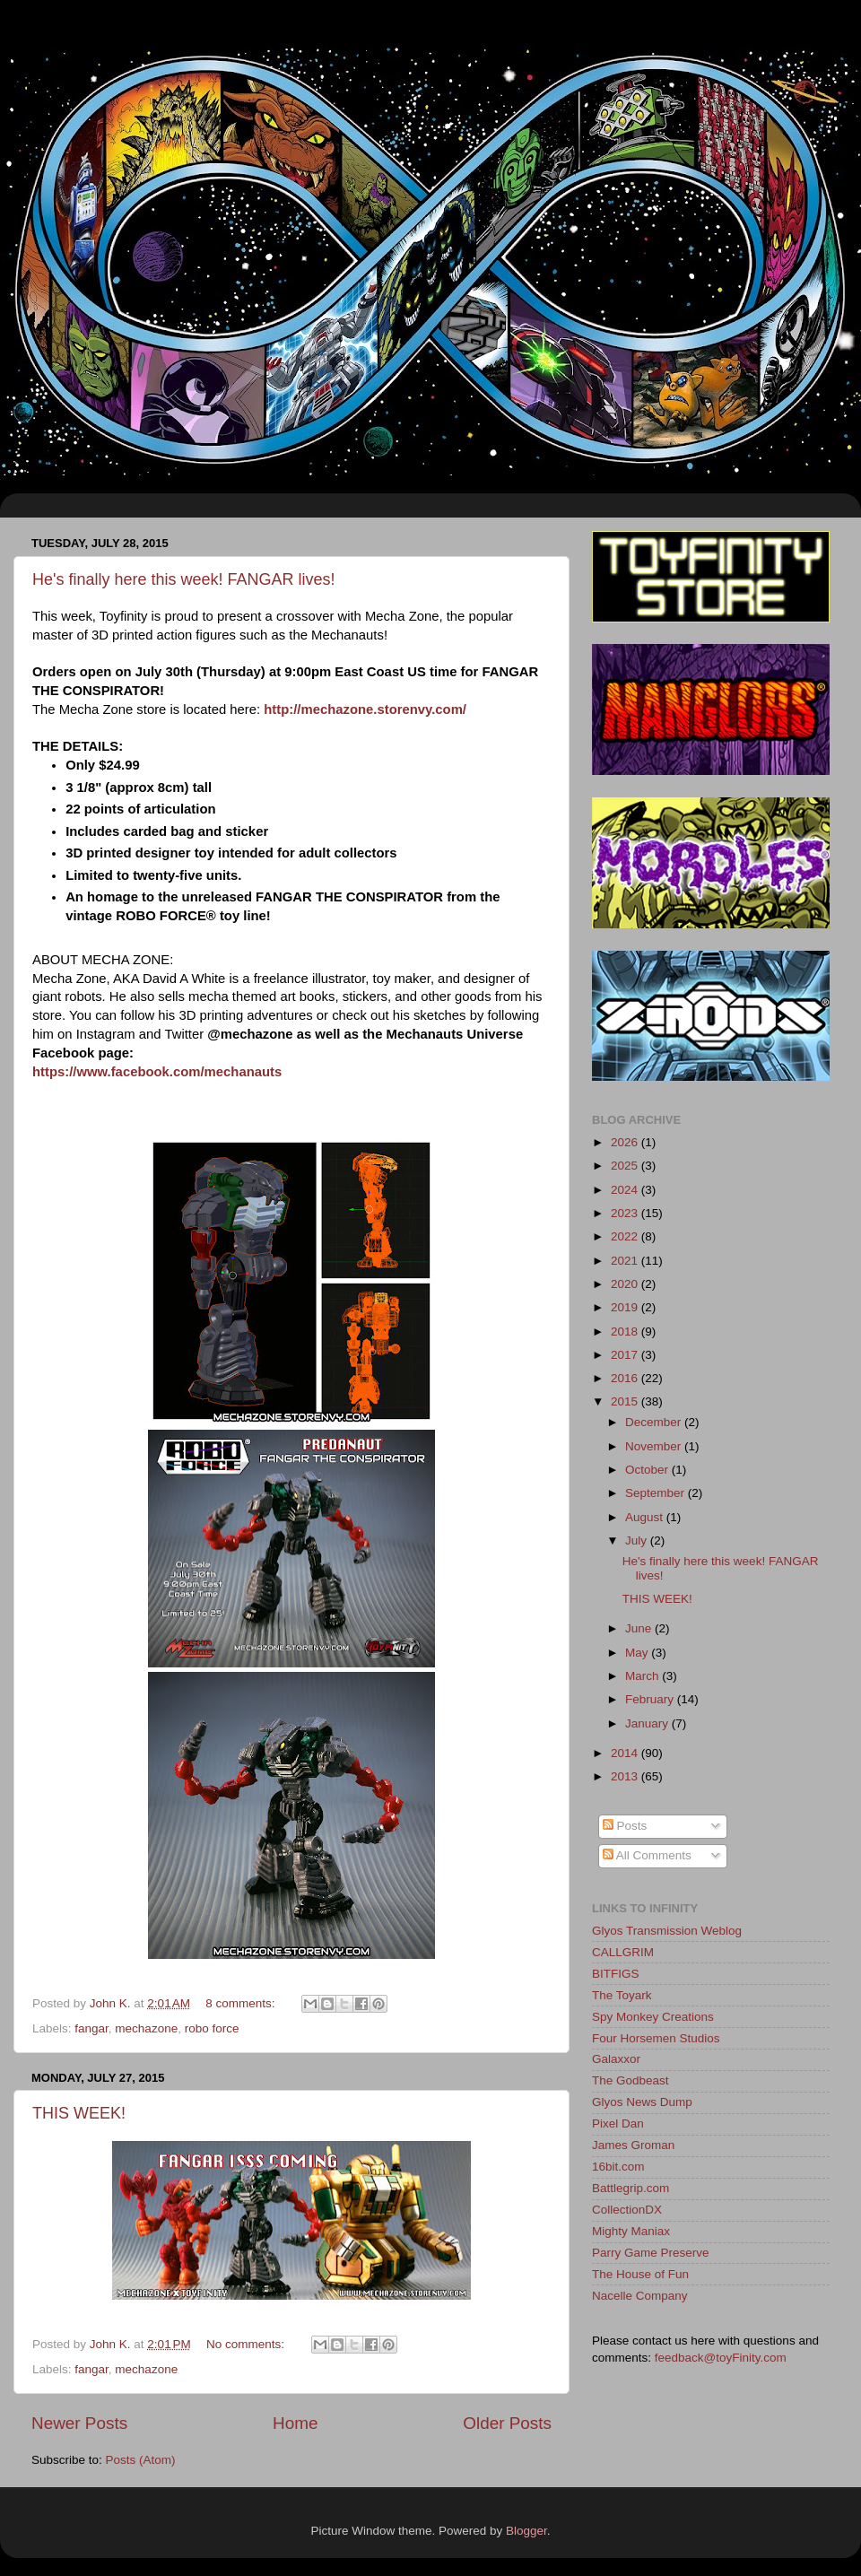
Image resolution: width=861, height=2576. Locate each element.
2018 (626, 1331)
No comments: (247, 2344)
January (648, 1723)
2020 (626, 1284)
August (645, 1517)
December (654, 1422)
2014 (626, 1753)
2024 (626, 1190)
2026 (626, 1142)
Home (295, 2423)
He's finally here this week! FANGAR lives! (183, 579)
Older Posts (507, 2423)
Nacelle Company (640, 2295)
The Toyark (622, 1995)
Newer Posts (79, 2423)
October (648, 1469)
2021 (626, 1260)
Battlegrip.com (630, 2188)
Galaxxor (616, 2059)
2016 (626, 1378)
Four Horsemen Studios (656, 2038)
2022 (626, 1236)
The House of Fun (640, 2274)
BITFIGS (615, 1973)
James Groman (633, 2145)
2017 (626, 1355)
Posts (625, 1825)
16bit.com (618, 2166)
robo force (212, 2028)
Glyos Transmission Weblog (667, 1930)
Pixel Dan (618, 2123)
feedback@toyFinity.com (721, 2357)
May (638, 1652)
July (637, 1540)
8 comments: (241, 2003)
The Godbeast (630, 2080)
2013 (626, 1776)
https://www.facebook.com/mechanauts (157, 1072)
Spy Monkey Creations (653, 2016)
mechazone (146, 2028)
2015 (626, 1401)
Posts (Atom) (141, 2460)
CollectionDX (627, 2209)
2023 (626, 1213)
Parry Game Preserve (650, 2252)
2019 (626, 1307)
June (640, 1628)
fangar (91, 2028)
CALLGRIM (623, 1952)
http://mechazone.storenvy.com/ (365, 709)
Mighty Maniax (631, 2231)
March (643, 1676)
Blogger (526, 2530)
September (656, 1493)
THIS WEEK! (79, 2113)
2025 (626, 1165)
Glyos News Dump (642, 2102)
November (654, 1446)
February (651, 1699)
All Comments (647, 1855)
